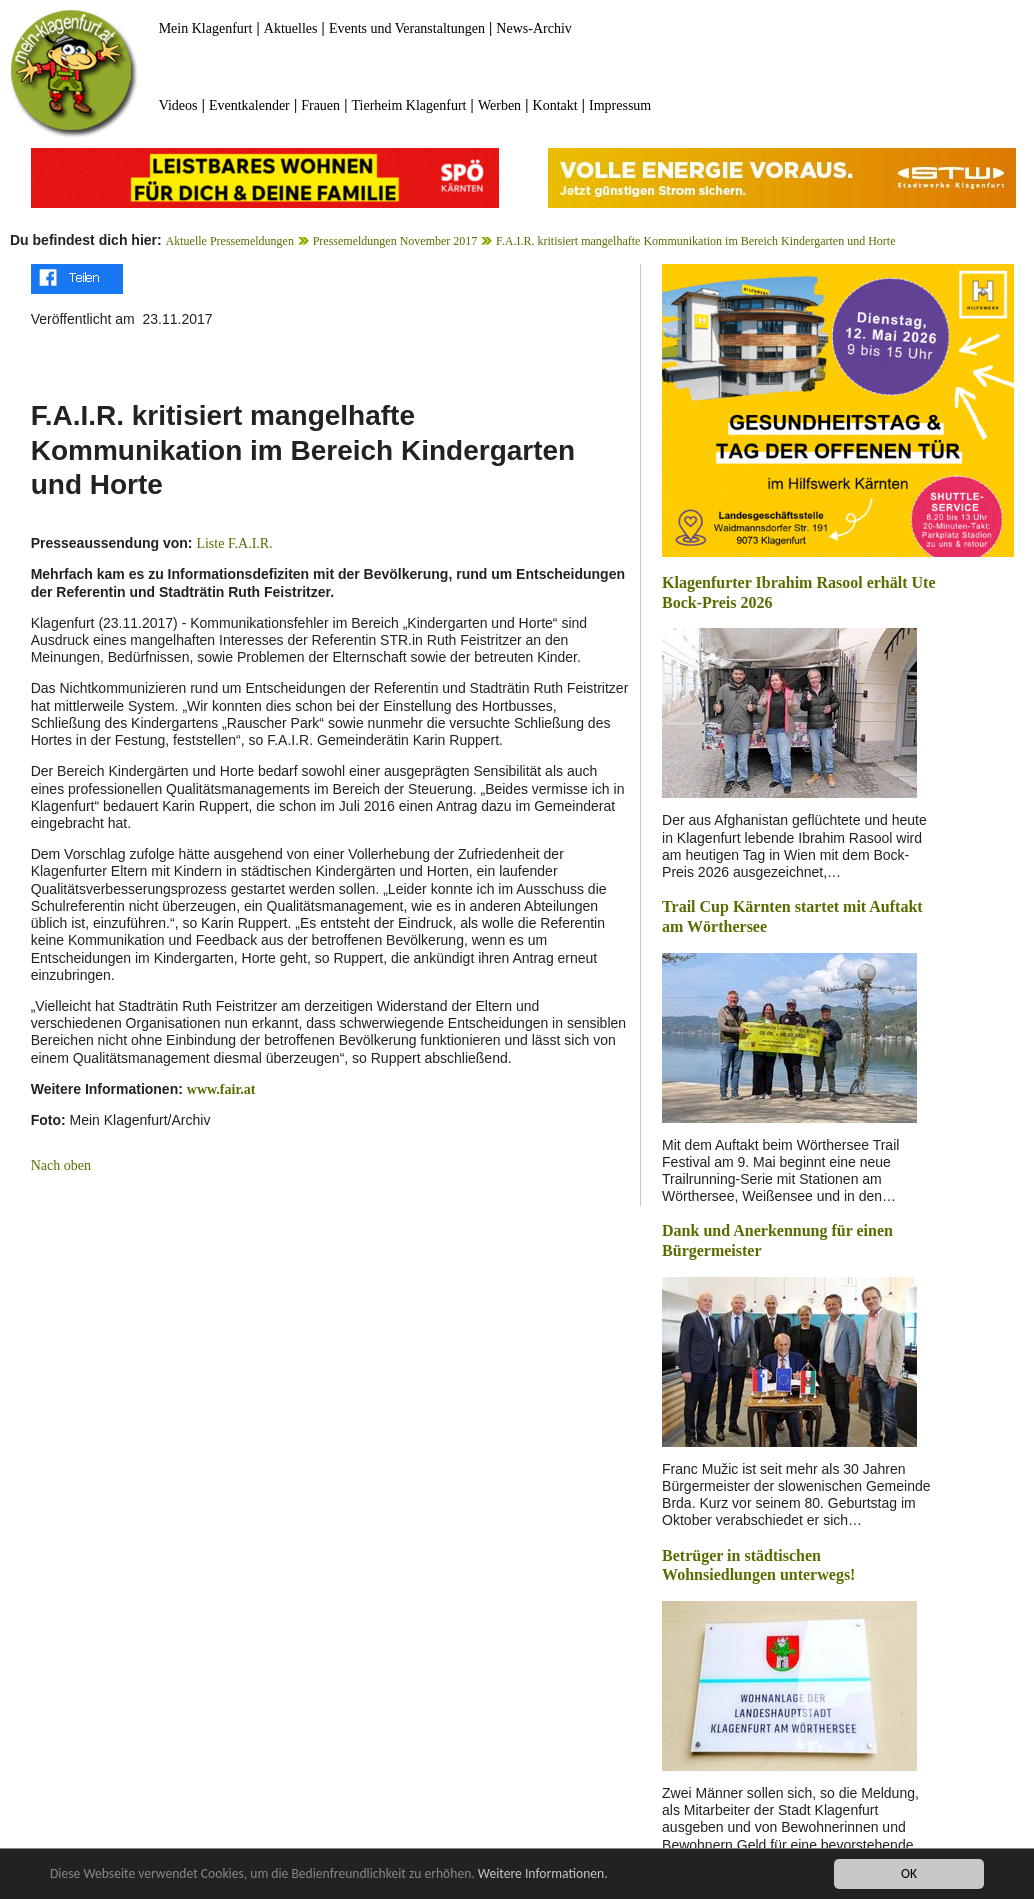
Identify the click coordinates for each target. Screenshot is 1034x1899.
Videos (178, 105)
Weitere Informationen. (543, 1874)
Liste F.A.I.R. (234, 543)
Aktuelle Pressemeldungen (230, 241)
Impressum (620, 105)
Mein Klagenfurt (206, 28)
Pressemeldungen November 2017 (395, 241)
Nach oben (61, 1165)
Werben (499, 105)
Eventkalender (249, 105)
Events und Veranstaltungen (407, 28)
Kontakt (555, 105)
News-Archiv (533, 28)
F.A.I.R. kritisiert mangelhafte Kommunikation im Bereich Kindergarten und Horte (695, 241)
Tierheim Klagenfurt (409, 105)
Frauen (320, 105)
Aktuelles (291, 28)
